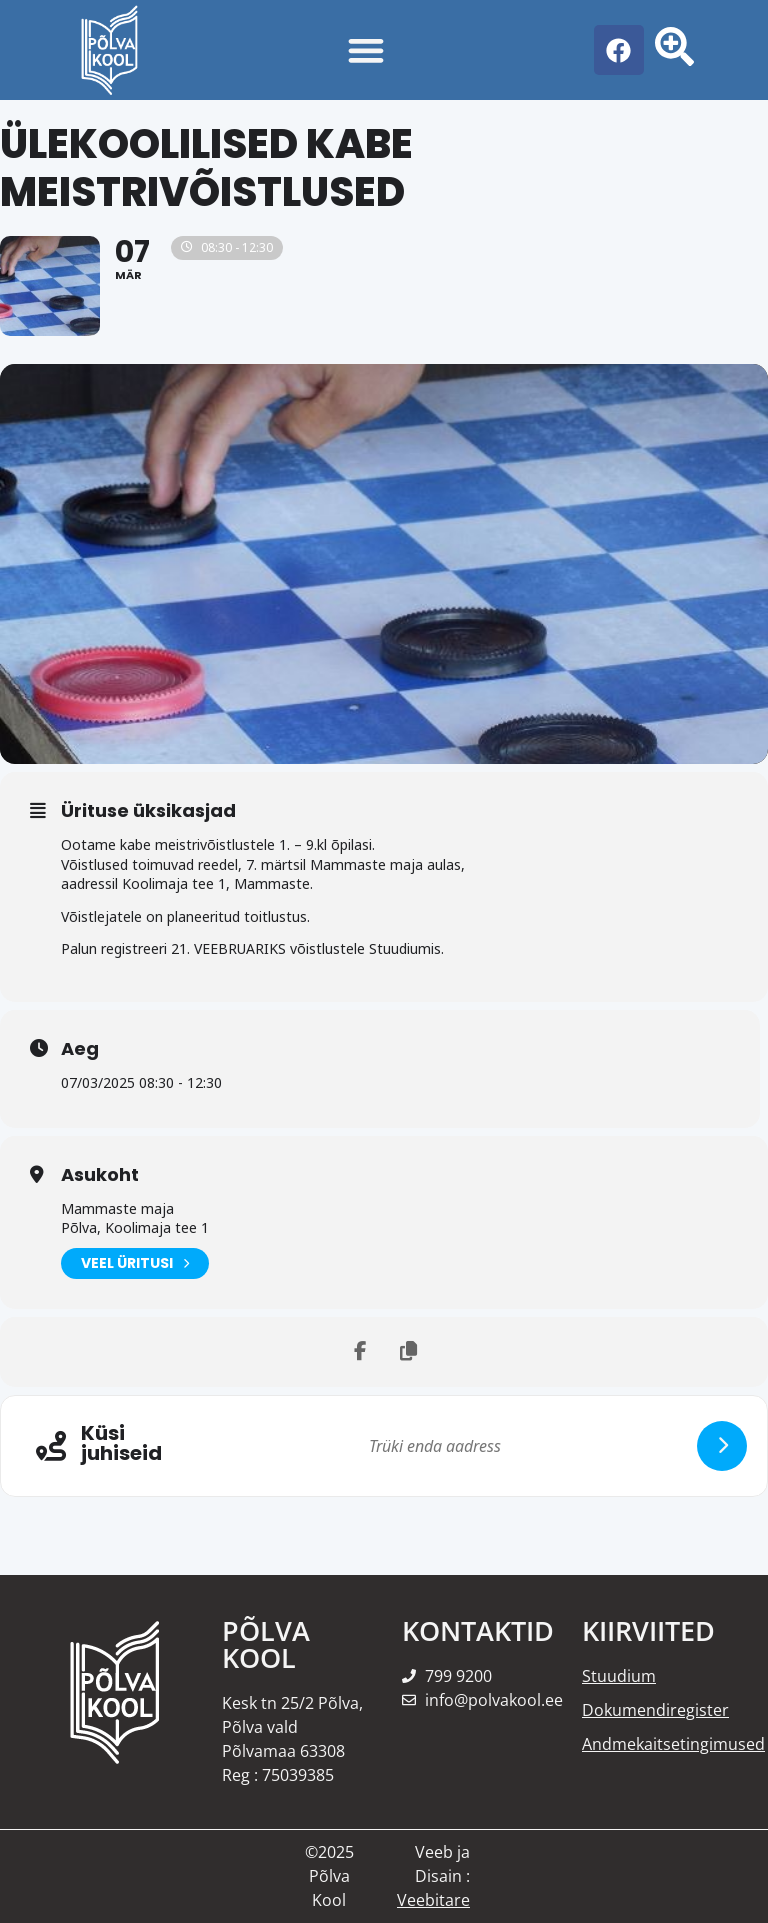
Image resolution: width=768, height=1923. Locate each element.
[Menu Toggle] (366, 50)
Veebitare (433, 1900)
